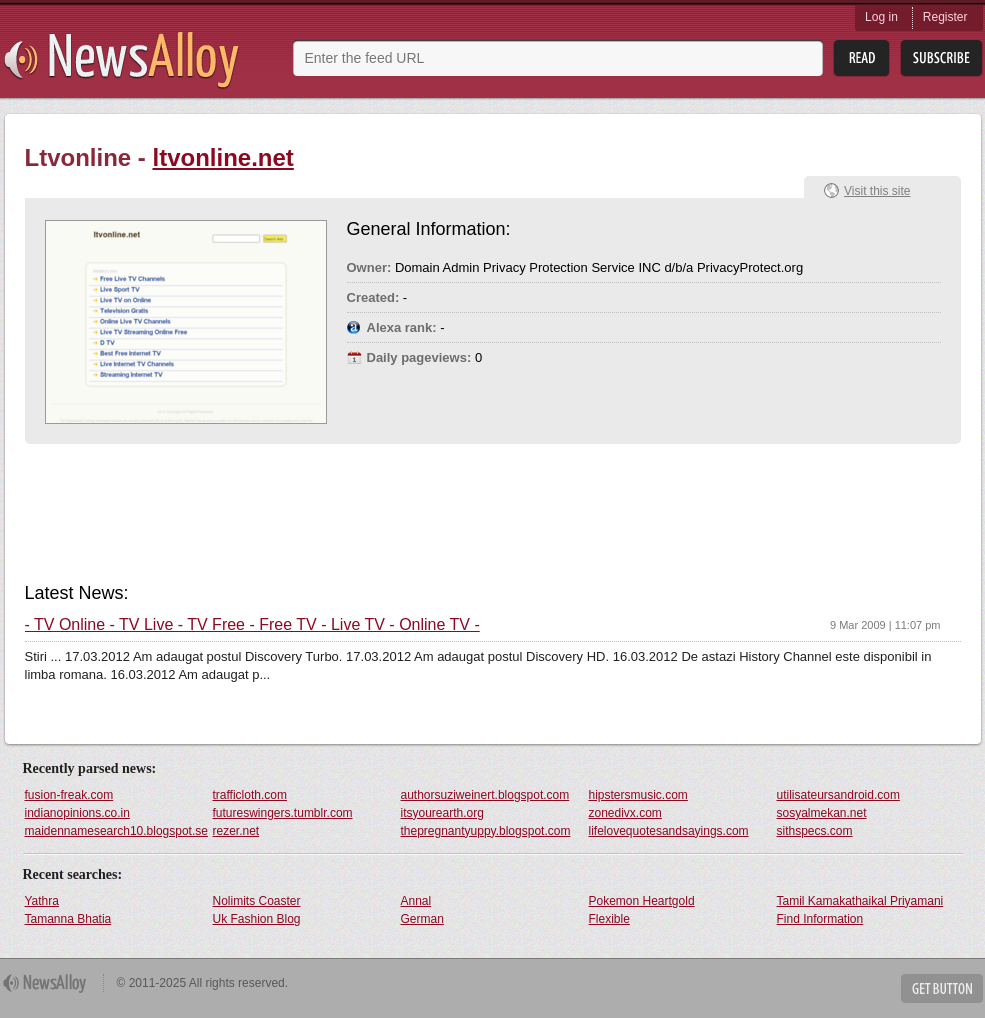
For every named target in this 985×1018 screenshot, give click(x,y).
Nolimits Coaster (257, 901)
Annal (416, 901)
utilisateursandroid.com (838, 795)
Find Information (820, 919)
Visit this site (877, 191)
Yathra (42, 901)
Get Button (942, 988)
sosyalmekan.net (822, 813)
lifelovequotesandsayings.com (669, 831)
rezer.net (236, 831)
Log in (881, 17)
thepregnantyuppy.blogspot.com (486, 831)
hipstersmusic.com (638, 795)
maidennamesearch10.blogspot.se (116, 831)
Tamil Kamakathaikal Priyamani (860, 901)
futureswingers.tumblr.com (283, 813)
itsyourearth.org (442, 813)
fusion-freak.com (69, 795)
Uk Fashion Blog (257, 919)
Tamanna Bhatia (68, 919)
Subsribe (941, 58)
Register (945, 17)
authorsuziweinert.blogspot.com (485, 795)
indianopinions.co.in (77, 813)
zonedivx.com (625, 813)
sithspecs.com (815, 831)
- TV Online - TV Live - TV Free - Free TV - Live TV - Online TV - (252, 625)
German (422, 919)
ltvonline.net (223, 157)
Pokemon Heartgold (642, 901)
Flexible (609, 919)
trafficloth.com (250, 795)
